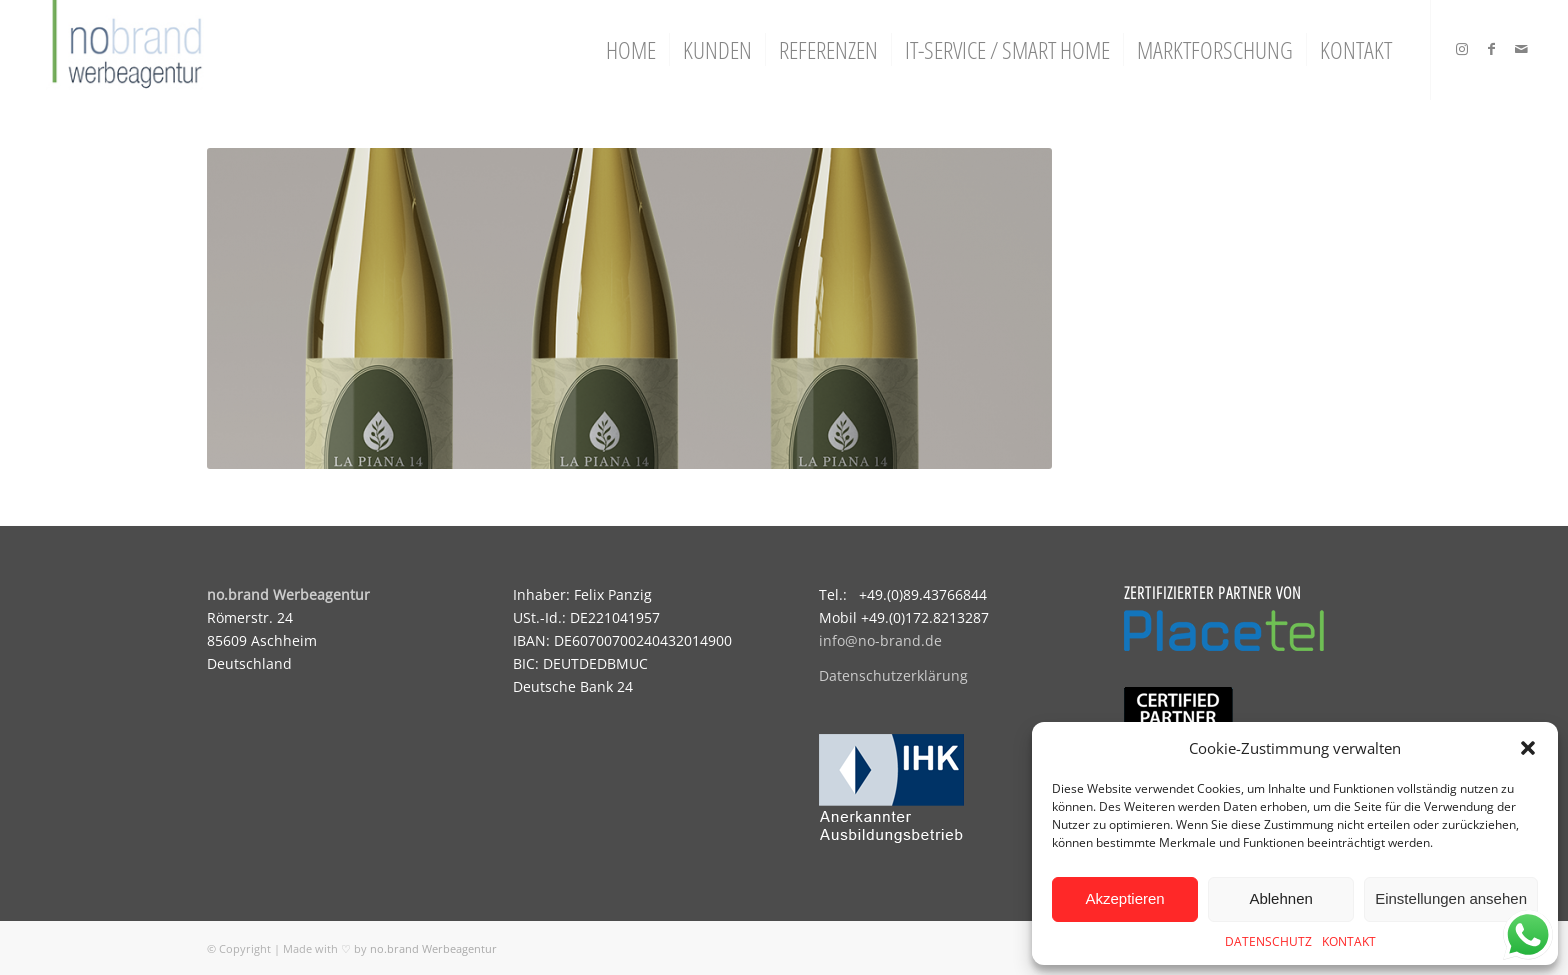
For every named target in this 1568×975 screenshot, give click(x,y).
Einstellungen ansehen (1451, 898)
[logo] (124, 50)
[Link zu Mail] (1522, 49)
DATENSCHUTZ (1268, 941)
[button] (1528, 748)
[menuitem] (631, 50)
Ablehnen (1280, 898)
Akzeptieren (1124, 898)
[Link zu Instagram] (1462, 49)
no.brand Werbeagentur (433, 948)
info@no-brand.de (880, 640)
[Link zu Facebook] (1492, 49)
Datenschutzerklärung (893, 675)
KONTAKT (1349, 941)
